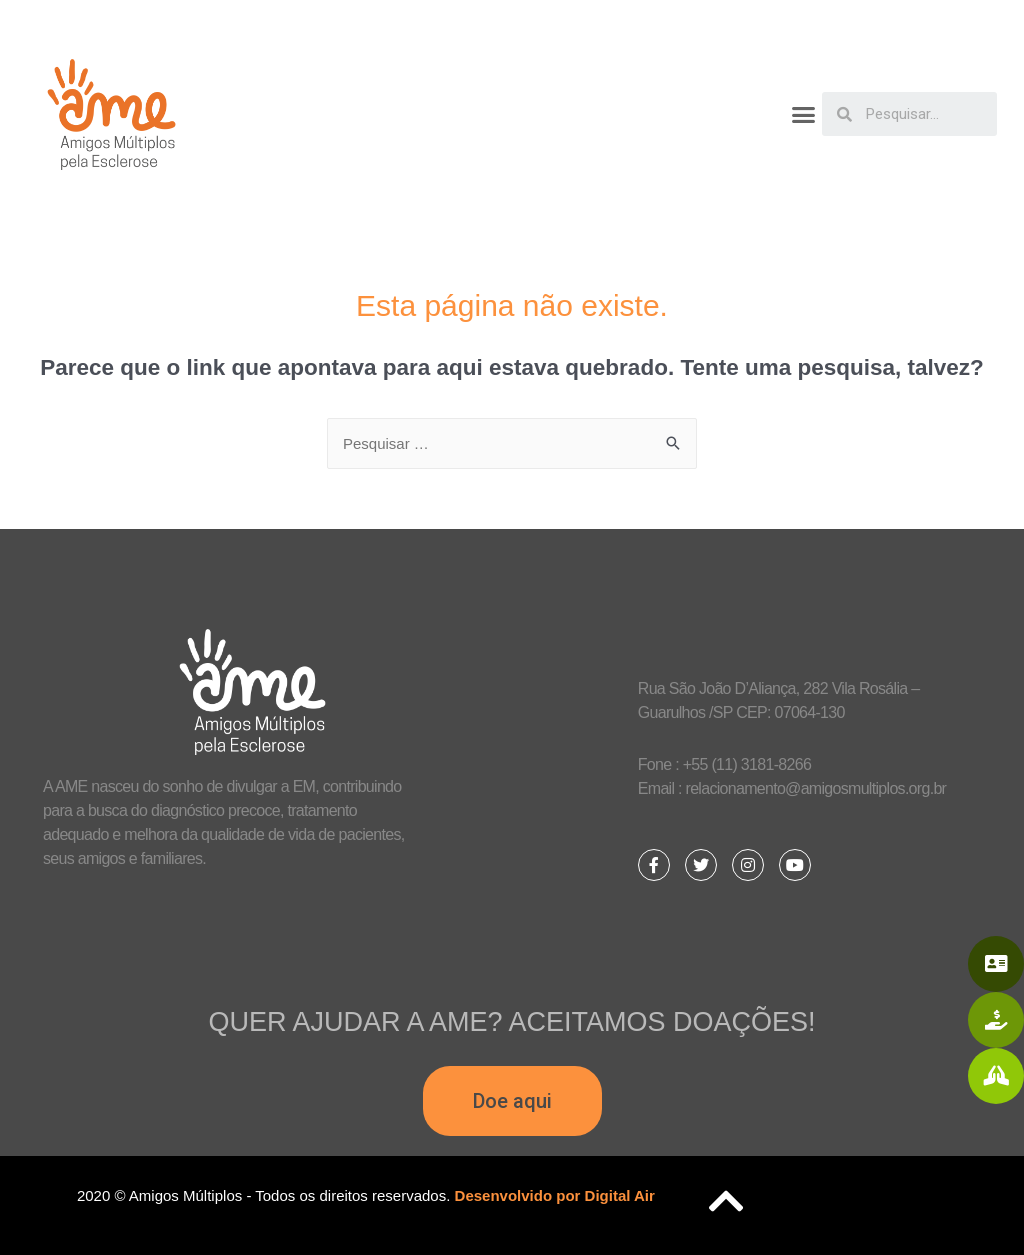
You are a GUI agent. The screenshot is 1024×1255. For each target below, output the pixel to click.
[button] (803, 115)
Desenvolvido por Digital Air (555, 1195)
